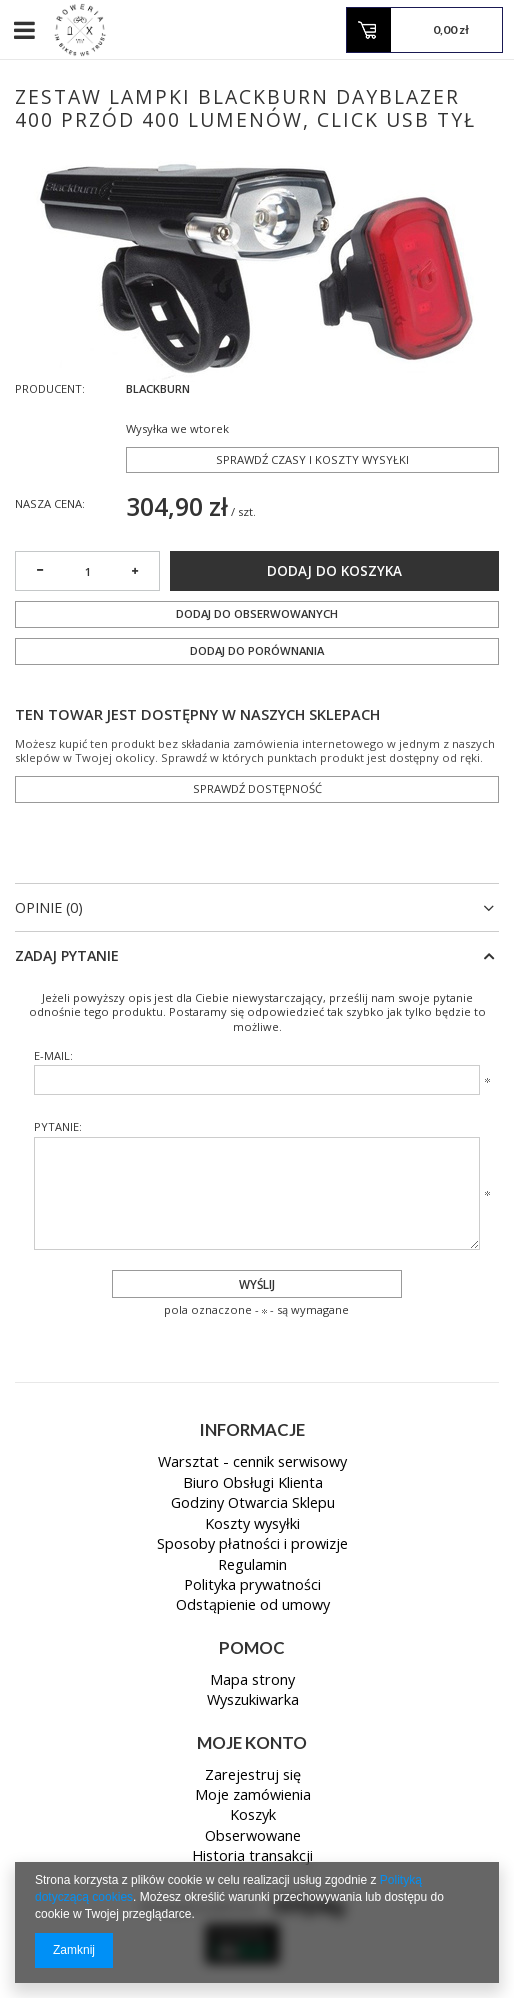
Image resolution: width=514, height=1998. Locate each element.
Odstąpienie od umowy (253, 1606)
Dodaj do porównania (257, 650)
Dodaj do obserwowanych (257, 613)
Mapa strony (252, 1681)
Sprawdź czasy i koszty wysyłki (312, 459)
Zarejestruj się (253, 1776)
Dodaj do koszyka (334, 571)
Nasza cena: (50, 503)
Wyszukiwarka (253, 1701)
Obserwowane (253, 1837)
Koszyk (253, 1816)
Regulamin (252, 1566)
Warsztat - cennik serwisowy (252, 1463)
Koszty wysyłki (252, 1525)
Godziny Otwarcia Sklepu (253, 1504)
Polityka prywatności (252, 1586)
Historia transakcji (252, 1857)
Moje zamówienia (253, 1796)
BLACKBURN (158, 389)
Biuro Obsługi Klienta (253, 1484)
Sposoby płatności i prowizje (252, 1545)
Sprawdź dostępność (257, 788)
